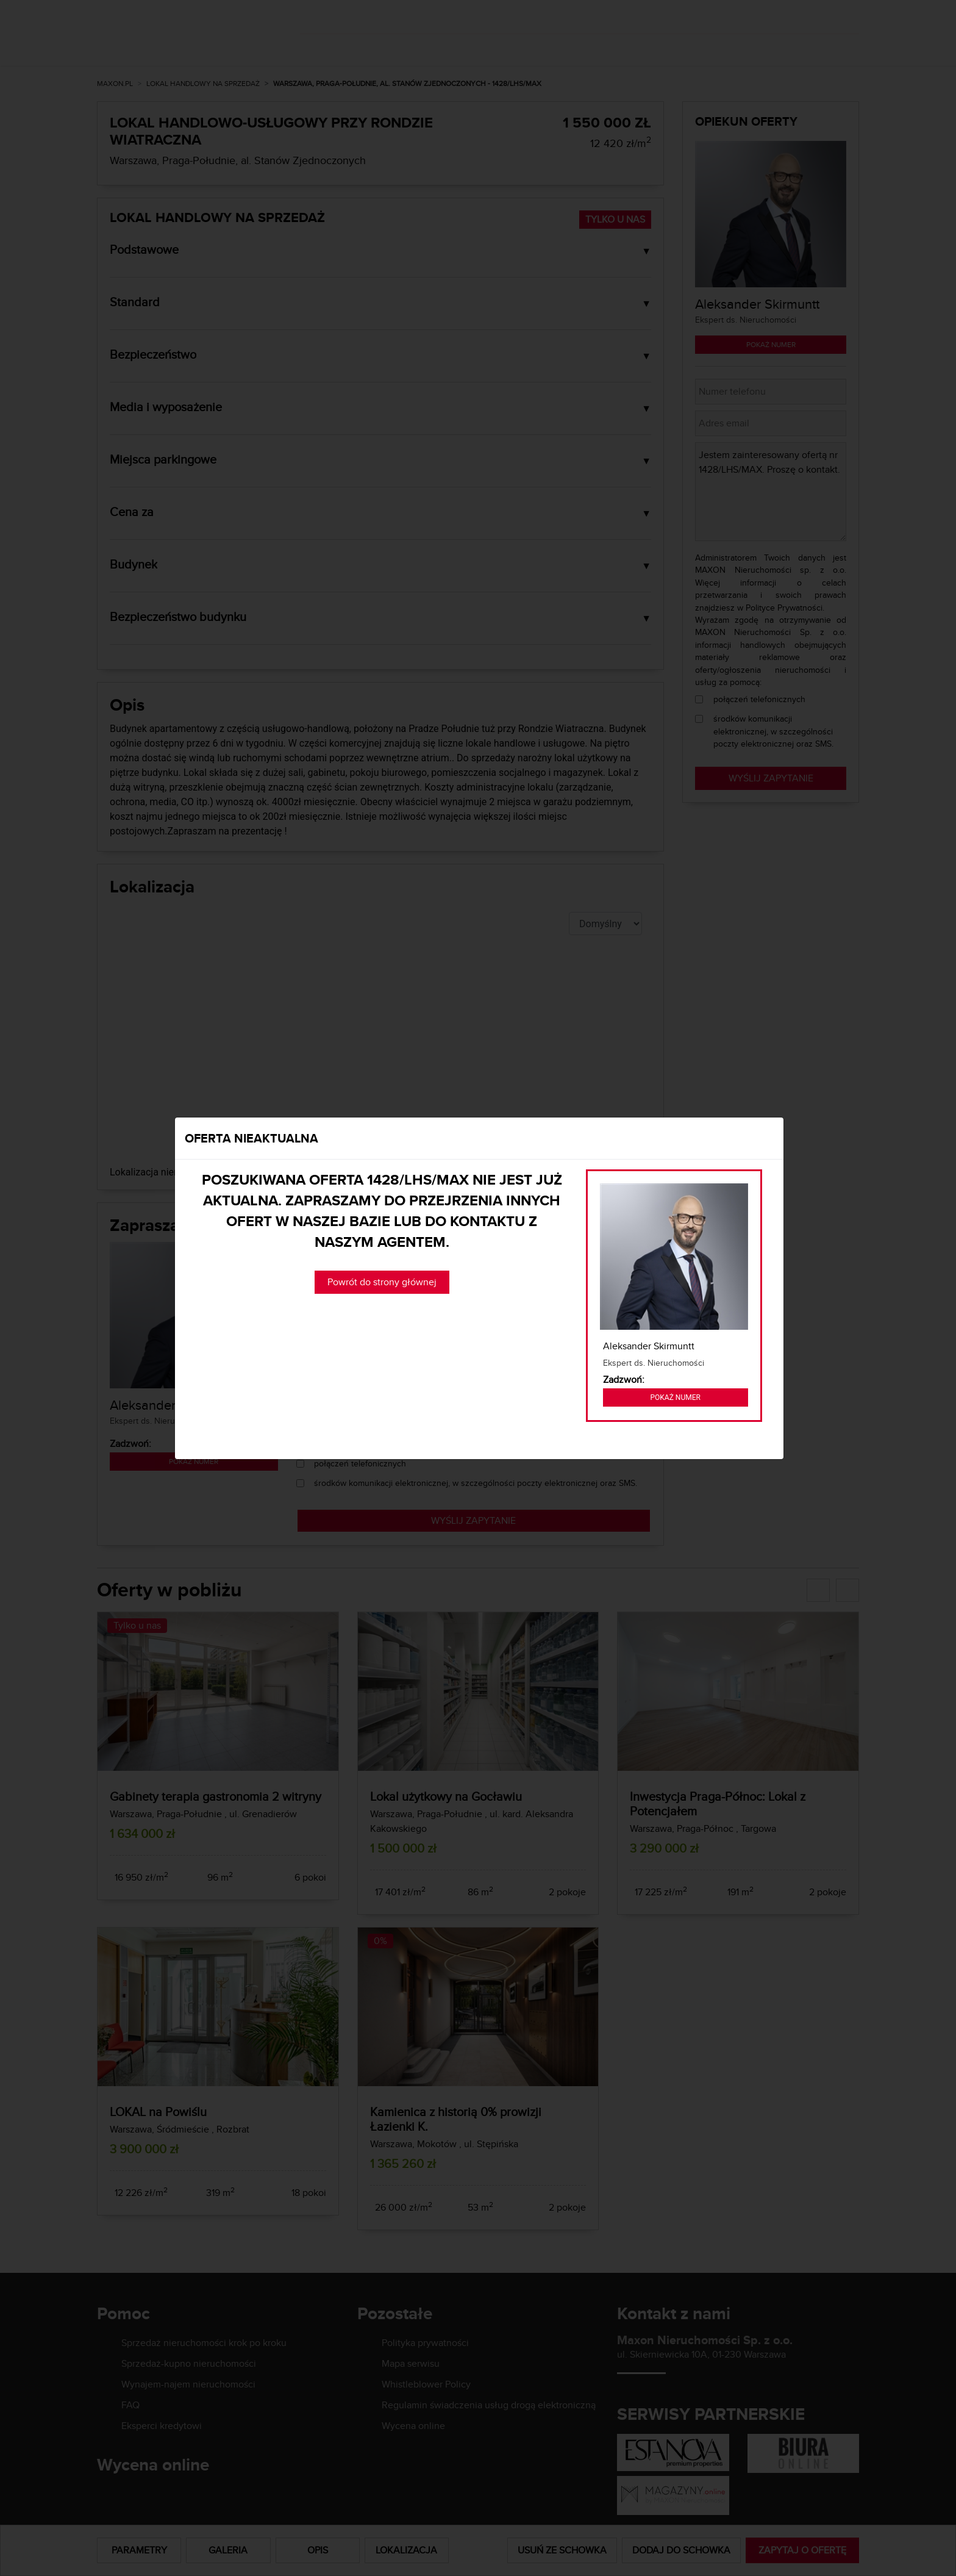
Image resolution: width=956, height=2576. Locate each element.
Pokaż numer (676, 1397)
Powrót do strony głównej (382, 1282)
